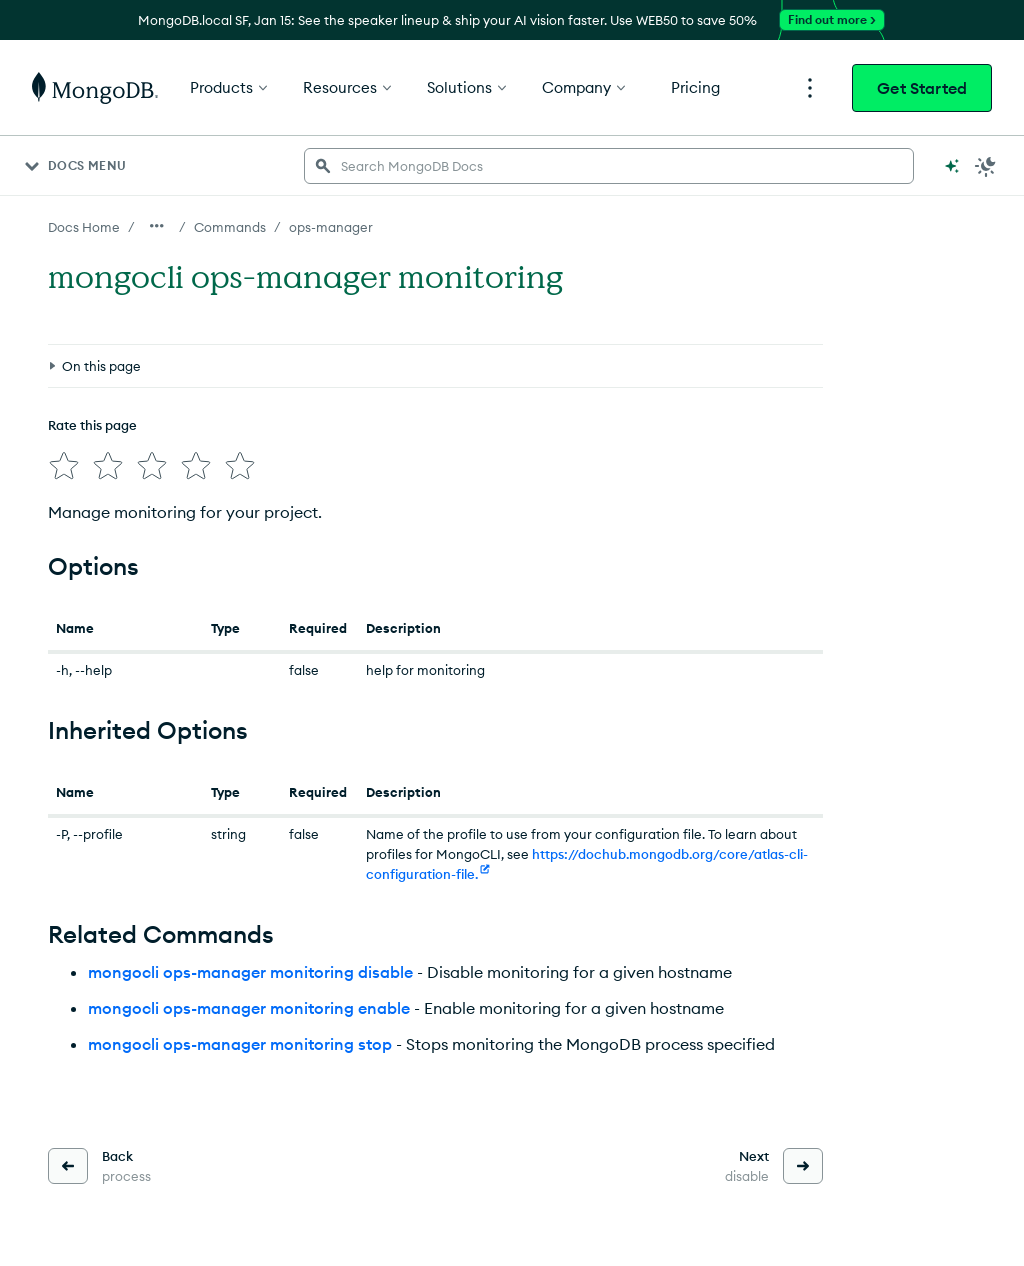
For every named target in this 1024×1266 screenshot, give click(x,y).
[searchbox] (609, 166)
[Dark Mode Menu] (986, 166)
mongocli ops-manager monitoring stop (240, 1044)
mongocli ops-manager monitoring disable (250, 972)
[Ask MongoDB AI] (952, 166)
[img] (64, 466)
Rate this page (92, 425)
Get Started (922, 88)
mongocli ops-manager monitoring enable (249, 1008)
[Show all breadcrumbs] (157, 226)
